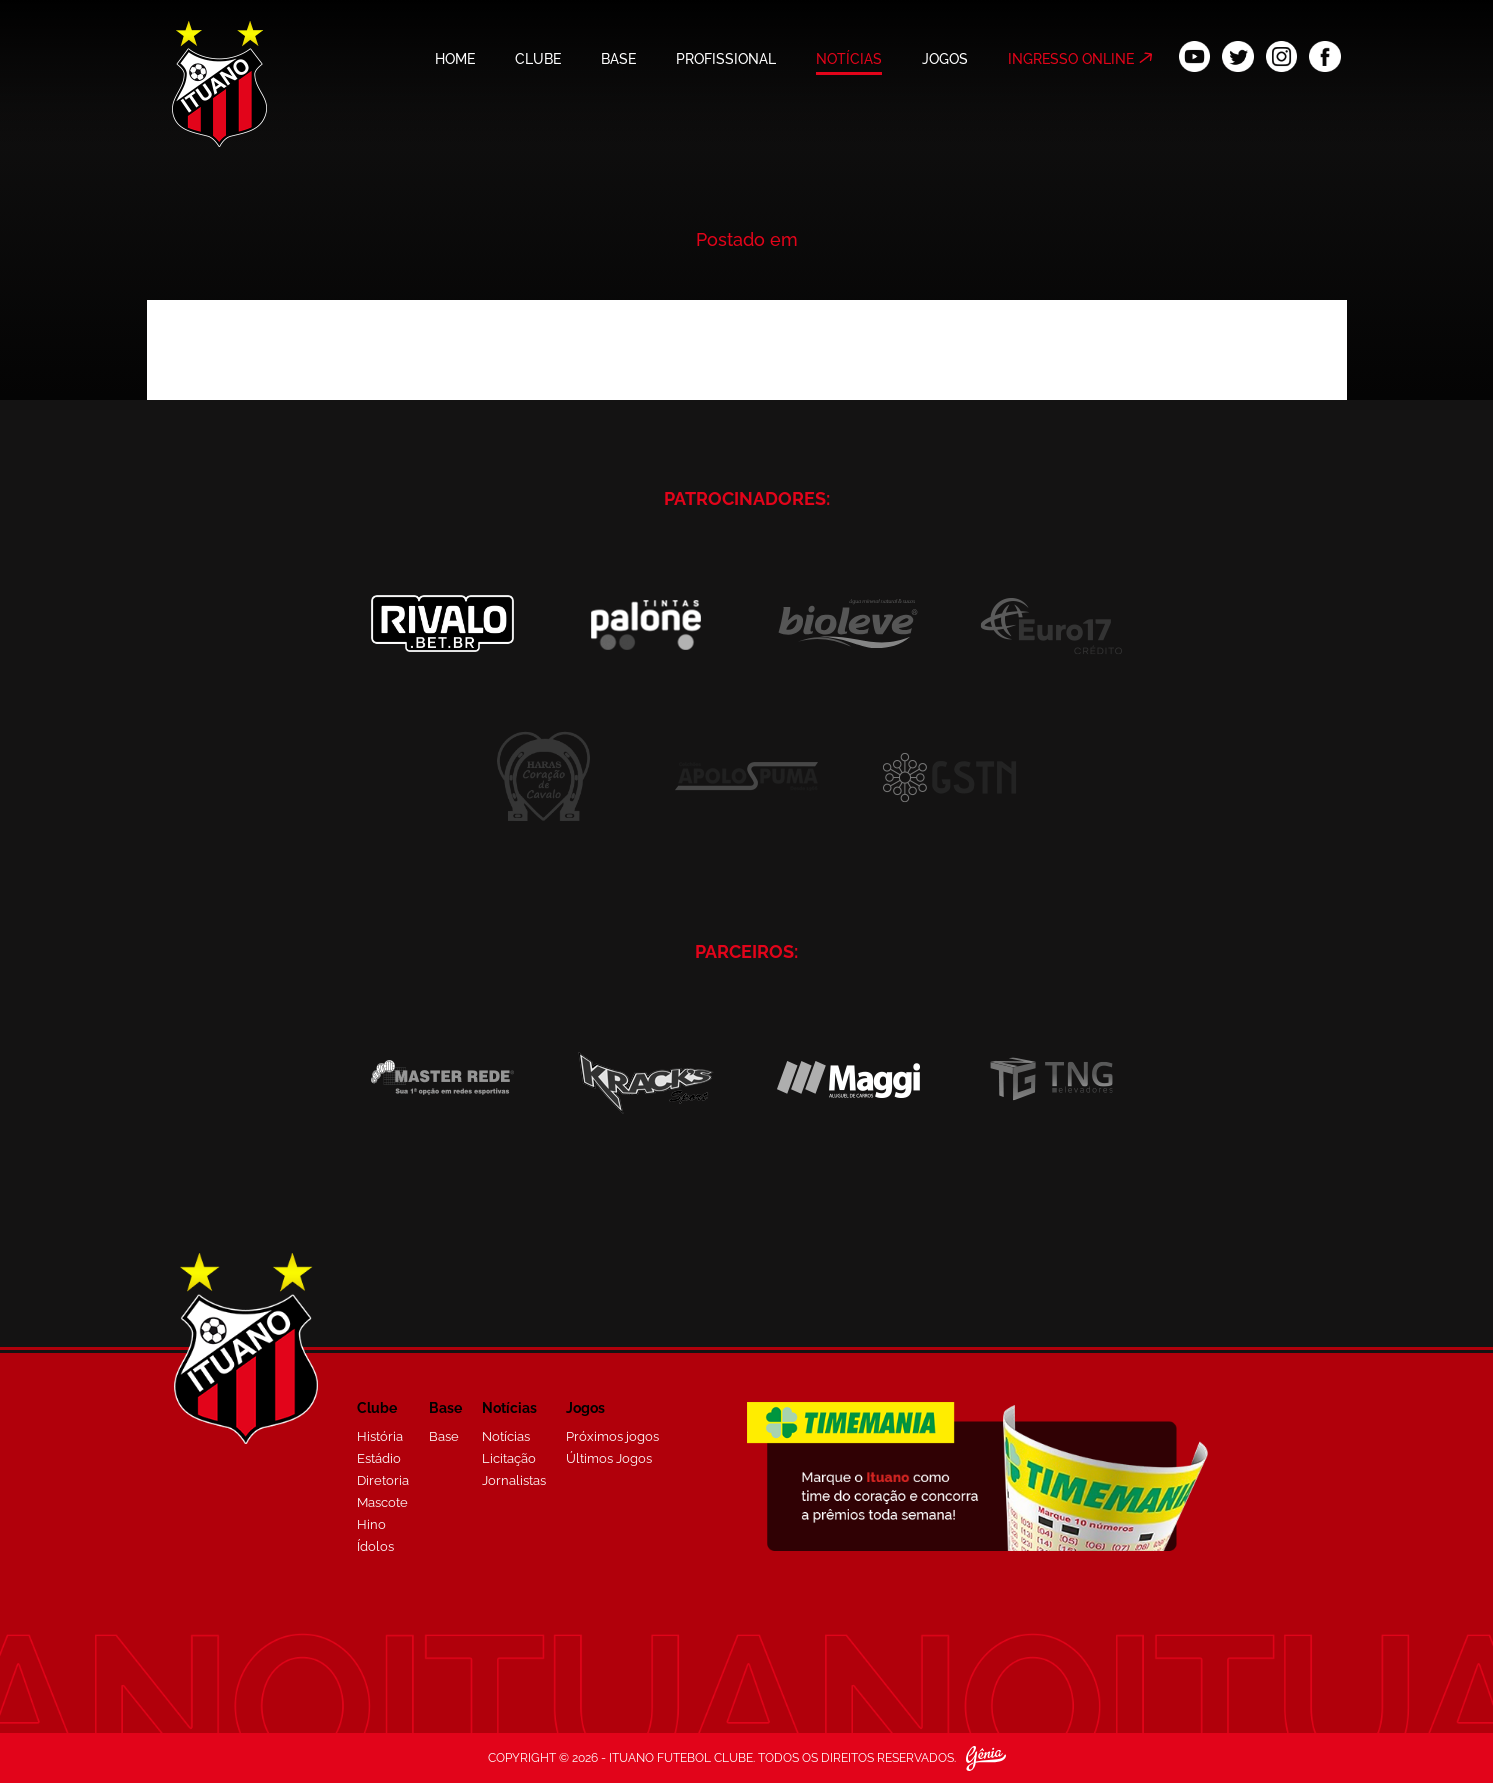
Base (444, 1436)
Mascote (382, 1502)
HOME (455, 59)
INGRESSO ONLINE (1071, 59)
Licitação (509, 1458)
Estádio (379, 1458)
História (380, 1436)
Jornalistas (514, 1480)
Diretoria (383, 1480)
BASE (618, 59)
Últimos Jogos (609, 1458)
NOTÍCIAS (849, 59)
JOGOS (945, 59)
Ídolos (375, 1546)
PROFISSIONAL (726, 59)
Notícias (506, 1436)
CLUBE (538, 59)
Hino (371, 1524)
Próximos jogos (612, 1436)
